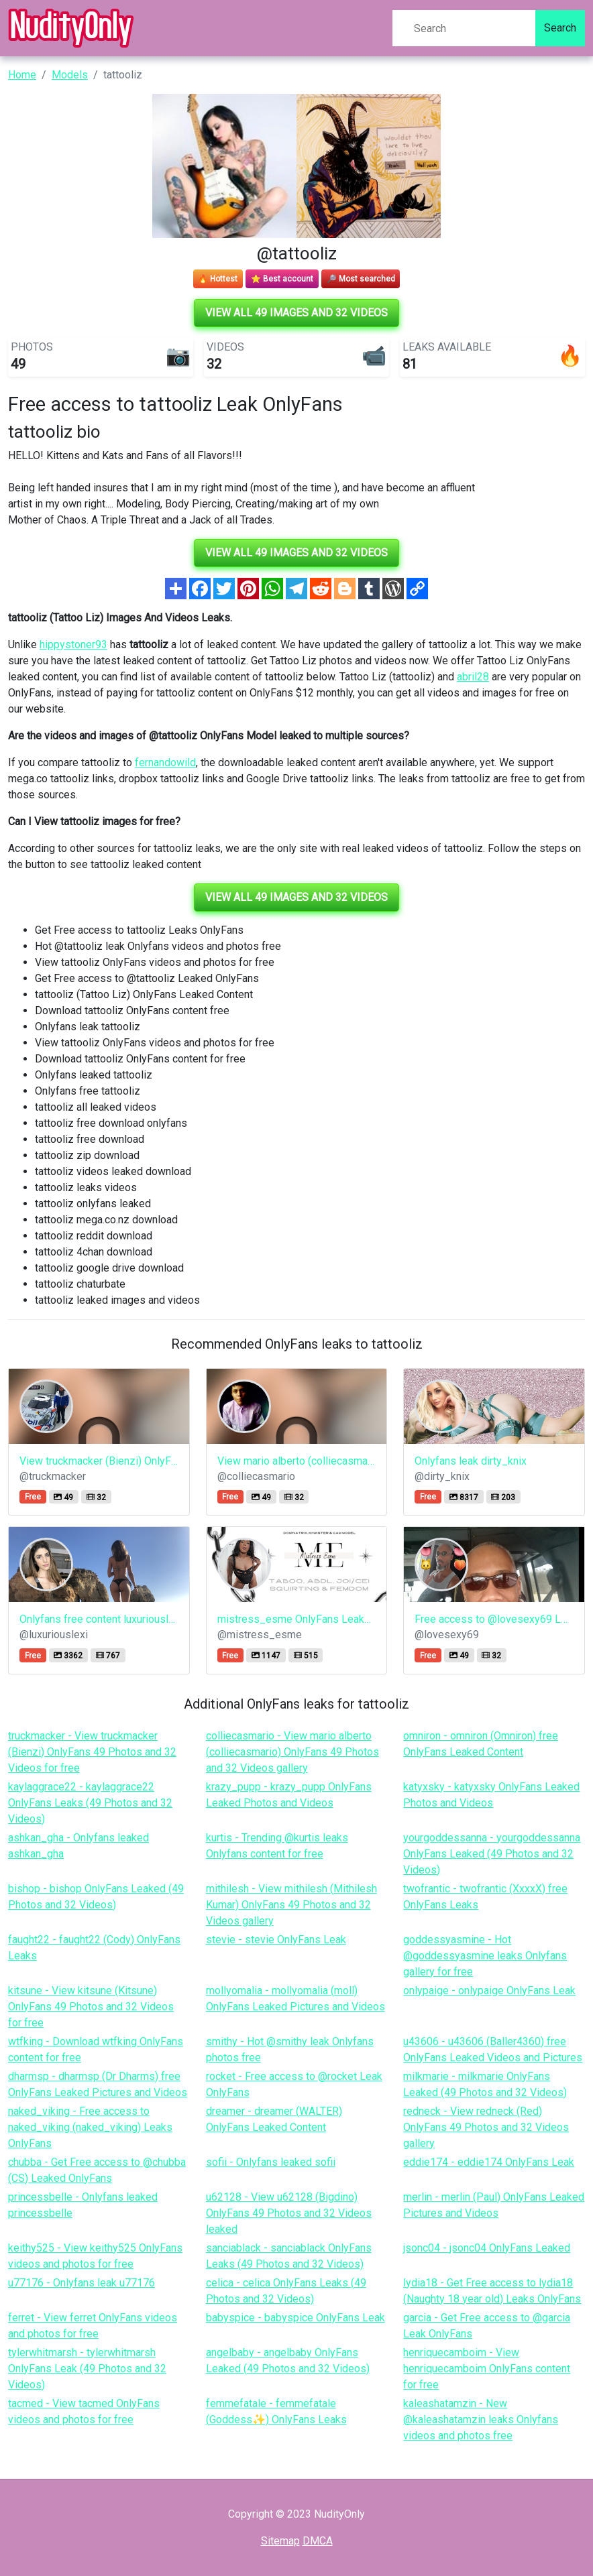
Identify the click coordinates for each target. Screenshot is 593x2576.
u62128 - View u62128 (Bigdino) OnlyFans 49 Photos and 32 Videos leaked (289, 2213)
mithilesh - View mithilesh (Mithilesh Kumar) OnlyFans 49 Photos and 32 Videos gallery (291, 1904)
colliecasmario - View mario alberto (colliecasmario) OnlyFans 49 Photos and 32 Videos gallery (292, 1751)
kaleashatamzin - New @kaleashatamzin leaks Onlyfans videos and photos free (480, 2419)
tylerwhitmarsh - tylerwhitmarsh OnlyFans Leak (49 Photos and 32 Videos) (87, 2368)
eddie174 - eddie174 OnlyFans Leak (488, 2162)
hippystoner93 (73, 644)
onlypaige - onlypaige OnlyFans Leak (489, 1990)
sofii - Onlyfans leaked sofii (270, 2162)
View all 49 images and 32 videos (296, 312)
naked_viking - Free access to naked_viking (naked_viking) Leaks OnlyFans (90, 2127)
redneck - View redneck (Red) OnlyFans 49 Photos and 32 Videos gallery (486, 2127)
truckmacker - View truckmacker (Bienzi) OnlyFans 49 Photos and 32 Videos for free (92, 1751)
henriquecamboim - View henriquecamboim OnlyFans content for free (486, 2368)
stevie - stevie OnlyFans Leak (276, 1939)
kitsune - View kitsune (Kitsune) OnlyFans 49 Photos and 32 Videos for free (91, 2006)
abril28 (473, 676)
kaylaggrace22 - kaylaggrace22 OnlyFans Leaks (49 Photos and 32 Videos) (90, 1802)
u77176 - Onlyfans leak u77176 (81, 2282)
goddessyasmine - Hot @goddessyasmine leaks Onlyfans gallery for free (485, 1955)
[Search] (463, 28)
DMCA (318, 2540)
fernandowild (165, 762)
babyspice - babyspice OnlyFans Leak (295, 2317)
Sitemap (280, 2540)
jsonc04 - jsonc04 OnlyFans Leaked (486, 2248)
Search (560, 27)
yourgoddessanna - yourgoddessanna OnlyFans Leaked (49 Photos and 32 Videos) (491, 1853)
